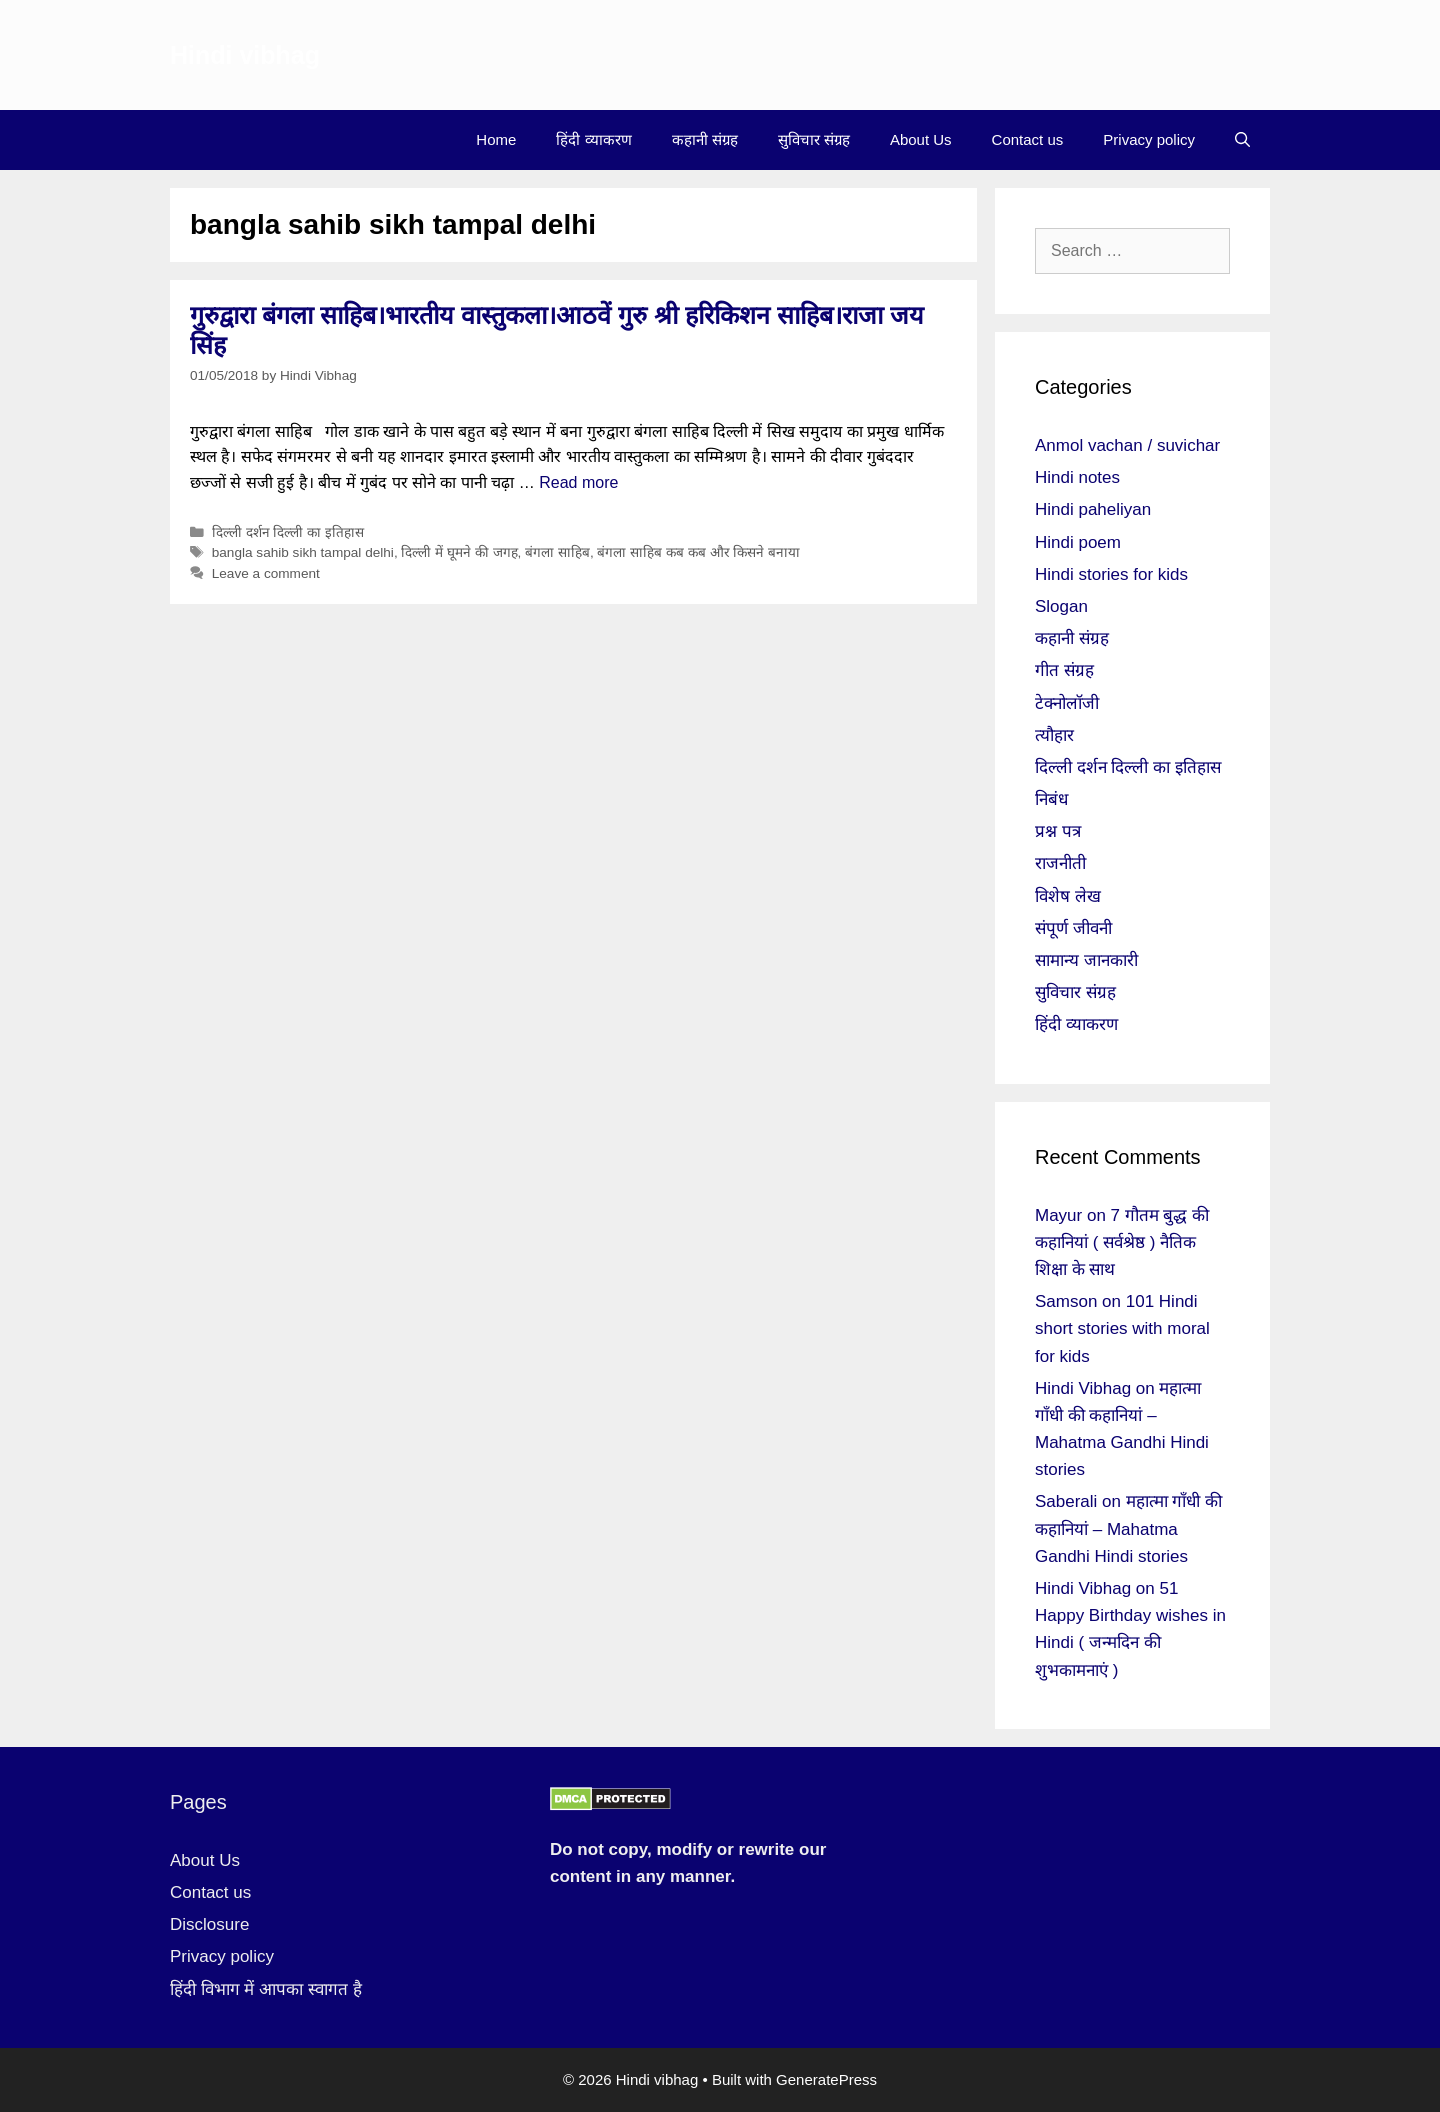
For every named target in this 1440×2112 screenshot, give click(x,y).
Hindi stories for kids (1111, 574)
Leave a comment (266, 573)
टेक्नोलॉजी (1067, 703)
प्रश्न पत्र (1058, 831)
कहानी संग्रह (705, 139)
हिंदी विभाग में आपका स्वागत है (266, 1989)
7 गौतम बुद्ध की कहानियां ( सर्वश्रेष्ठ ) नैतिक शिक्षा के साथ (1122, 1242)
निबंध (1051, 799)
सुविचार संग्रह (814, 139)
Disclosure (209, 1924)
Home (496, 139)
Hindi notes (1077, 477)
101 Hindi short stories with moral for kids (1122, 1328)
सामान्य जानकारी (1086, 960)
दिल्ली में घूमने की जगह (459, 552)
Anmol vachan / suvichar (1127, 445)
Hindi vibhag (245, 55)
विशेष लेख (1068, 896)
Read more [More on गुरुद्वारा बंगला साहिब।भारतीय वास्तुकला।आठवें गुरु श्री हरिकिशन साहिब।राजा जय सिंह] (578, 482)
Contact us (1028, 139)
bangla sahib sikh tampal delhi (303, 552)
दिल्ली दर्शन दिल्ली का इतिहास (288, 532)
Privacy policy (1149, 139)
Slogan (1061, 606)
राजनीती (1060, 863)
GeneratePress (826, 2079)
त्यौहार (1054, 735)
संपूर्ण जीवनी (1073, 928)
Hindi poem (1078, 542)
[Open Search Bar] (1242, 140)
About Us (921, 139)
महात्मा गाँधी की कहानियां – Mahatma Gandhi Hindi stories (1128, 1528)
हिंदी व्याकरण (593, 139)
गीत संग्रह (1064, 670)
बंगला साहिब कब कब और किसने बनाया (698, 552)
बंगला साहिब (557, 552)
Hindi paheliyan (1093, 509)
